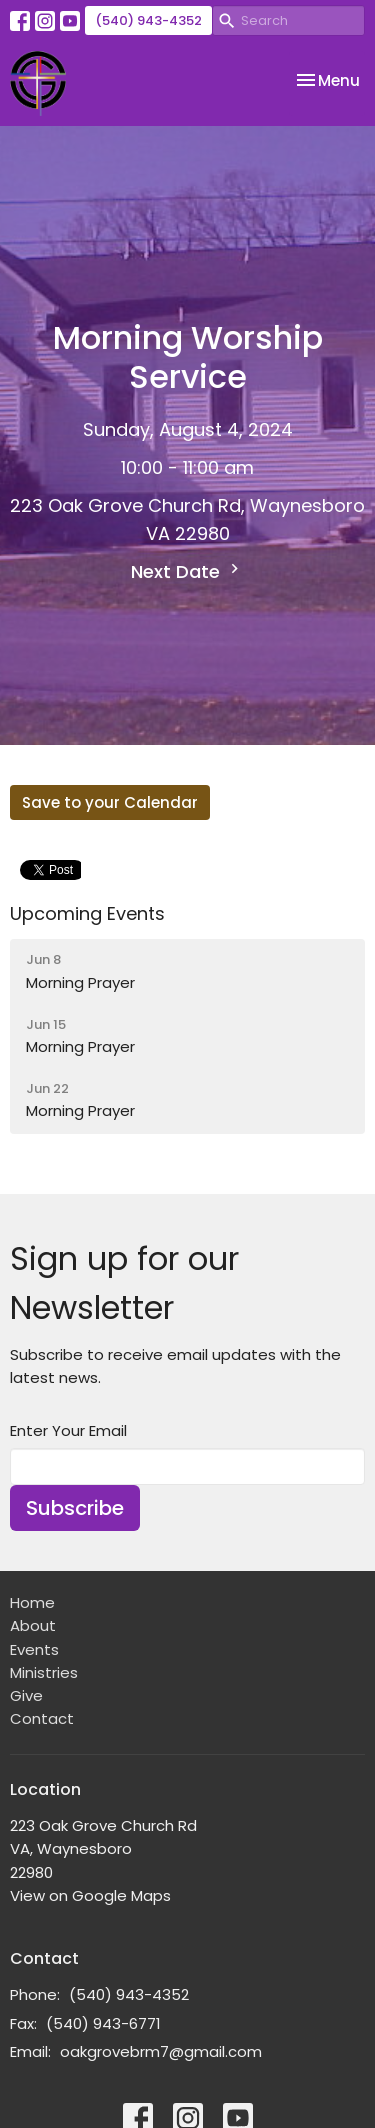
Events (34, 1649)
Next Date (187, 571)
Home (32, 1602)
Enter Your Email (68, 1430)
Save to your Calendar (110, 802)
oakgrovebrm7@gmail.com (161, 2051)
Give (26, 1695)
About (33, 1625)
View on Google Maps (90, 1895)
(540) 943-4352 (148, 20)
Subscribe (75, 1508)
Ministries (44, 1672)
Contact (42, 1718)
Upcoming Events (87, 913)
